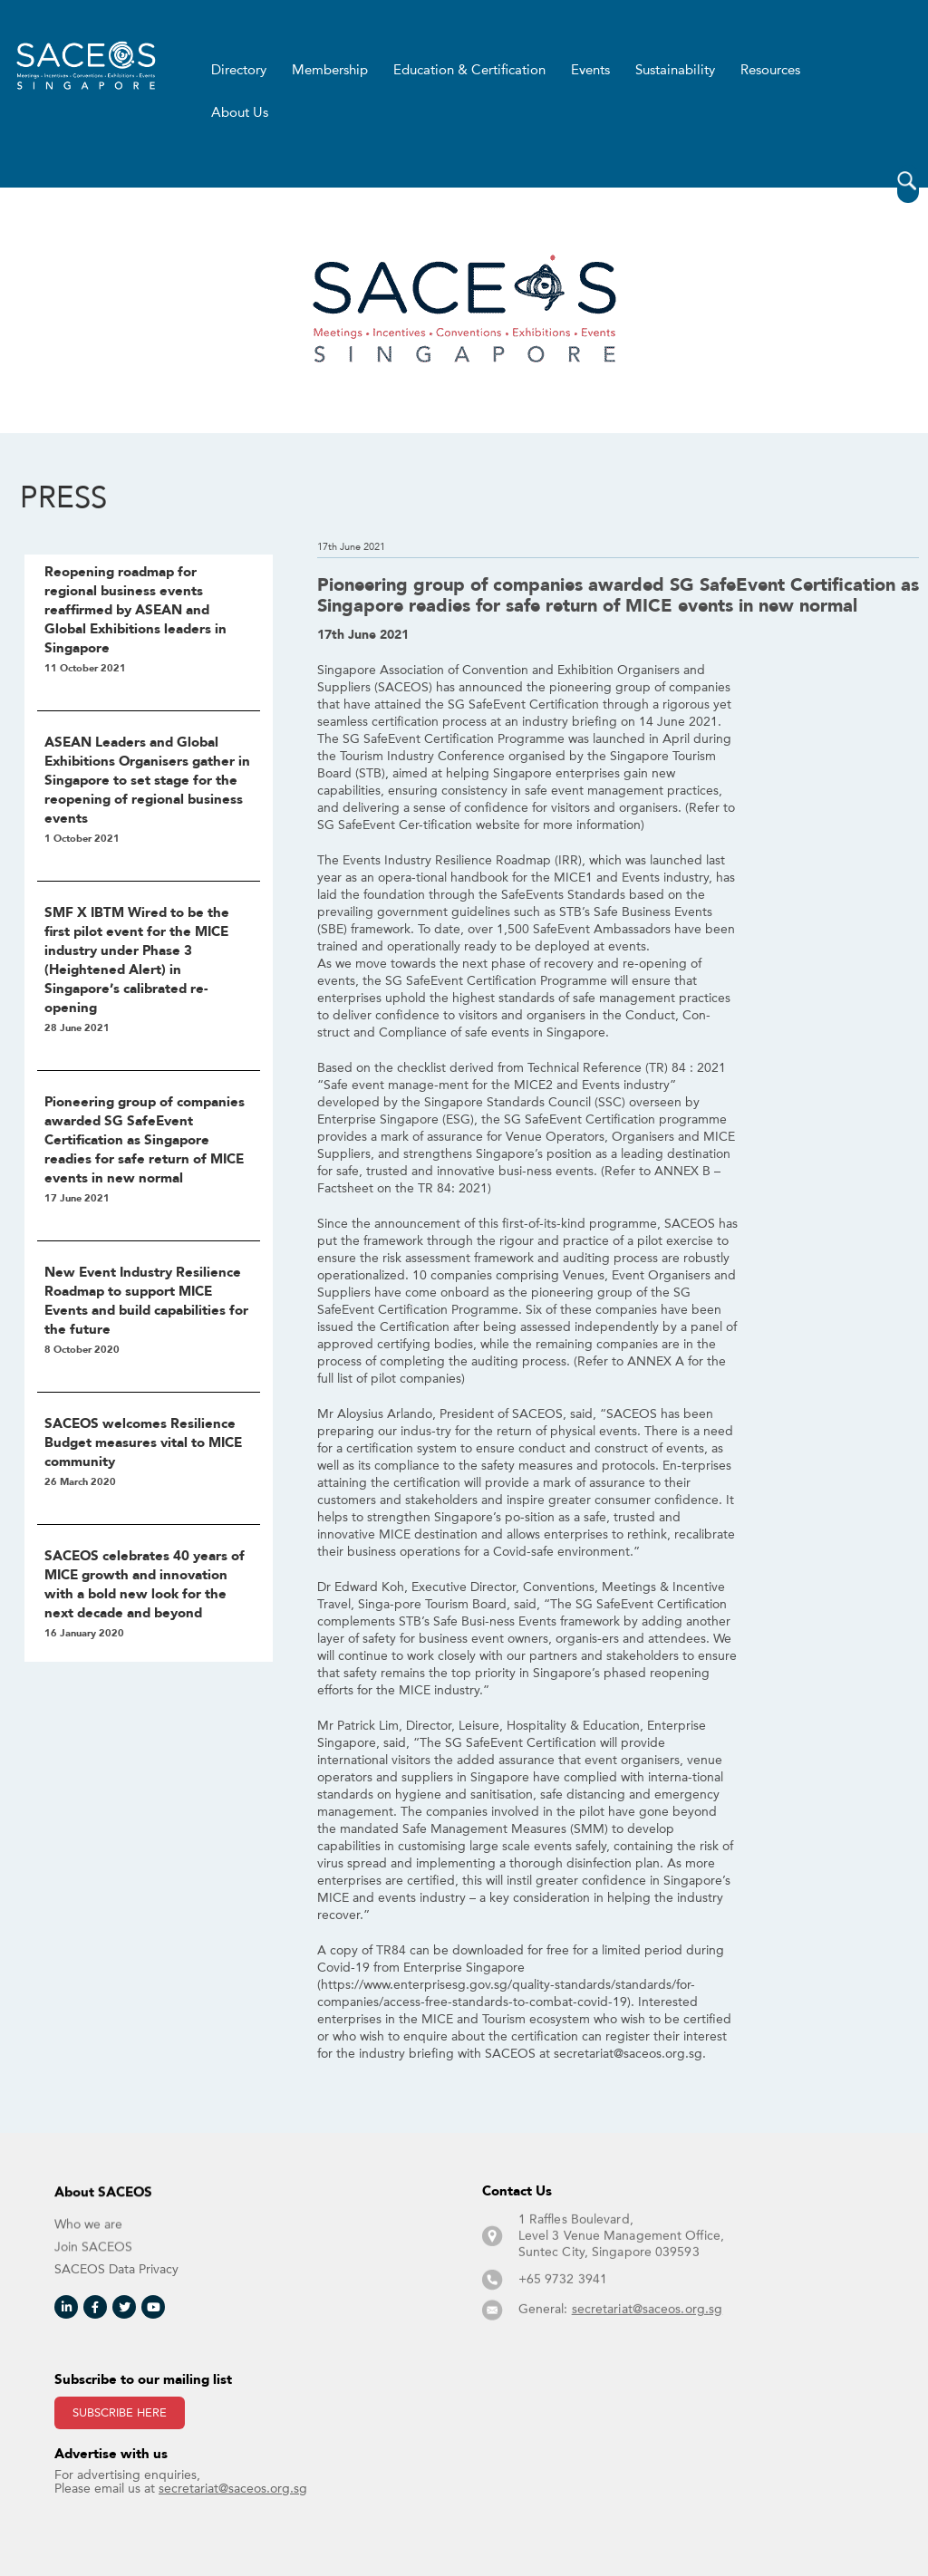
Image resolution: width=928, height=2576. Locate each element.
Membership (330, 70)
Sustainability (675, 70)
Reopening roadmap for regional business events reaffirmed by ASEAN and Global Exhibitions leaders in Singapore (135, 610)
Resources (770, 70)
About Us (239, 113)
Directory (238, 70)
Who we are (88, 2243)
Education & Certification (469, 70)
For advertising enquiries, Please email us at (180, 2481)
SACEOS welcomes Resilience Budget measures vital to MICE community (143, 1443)
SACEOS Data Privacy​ (116, 2269)
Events (590, 70)
